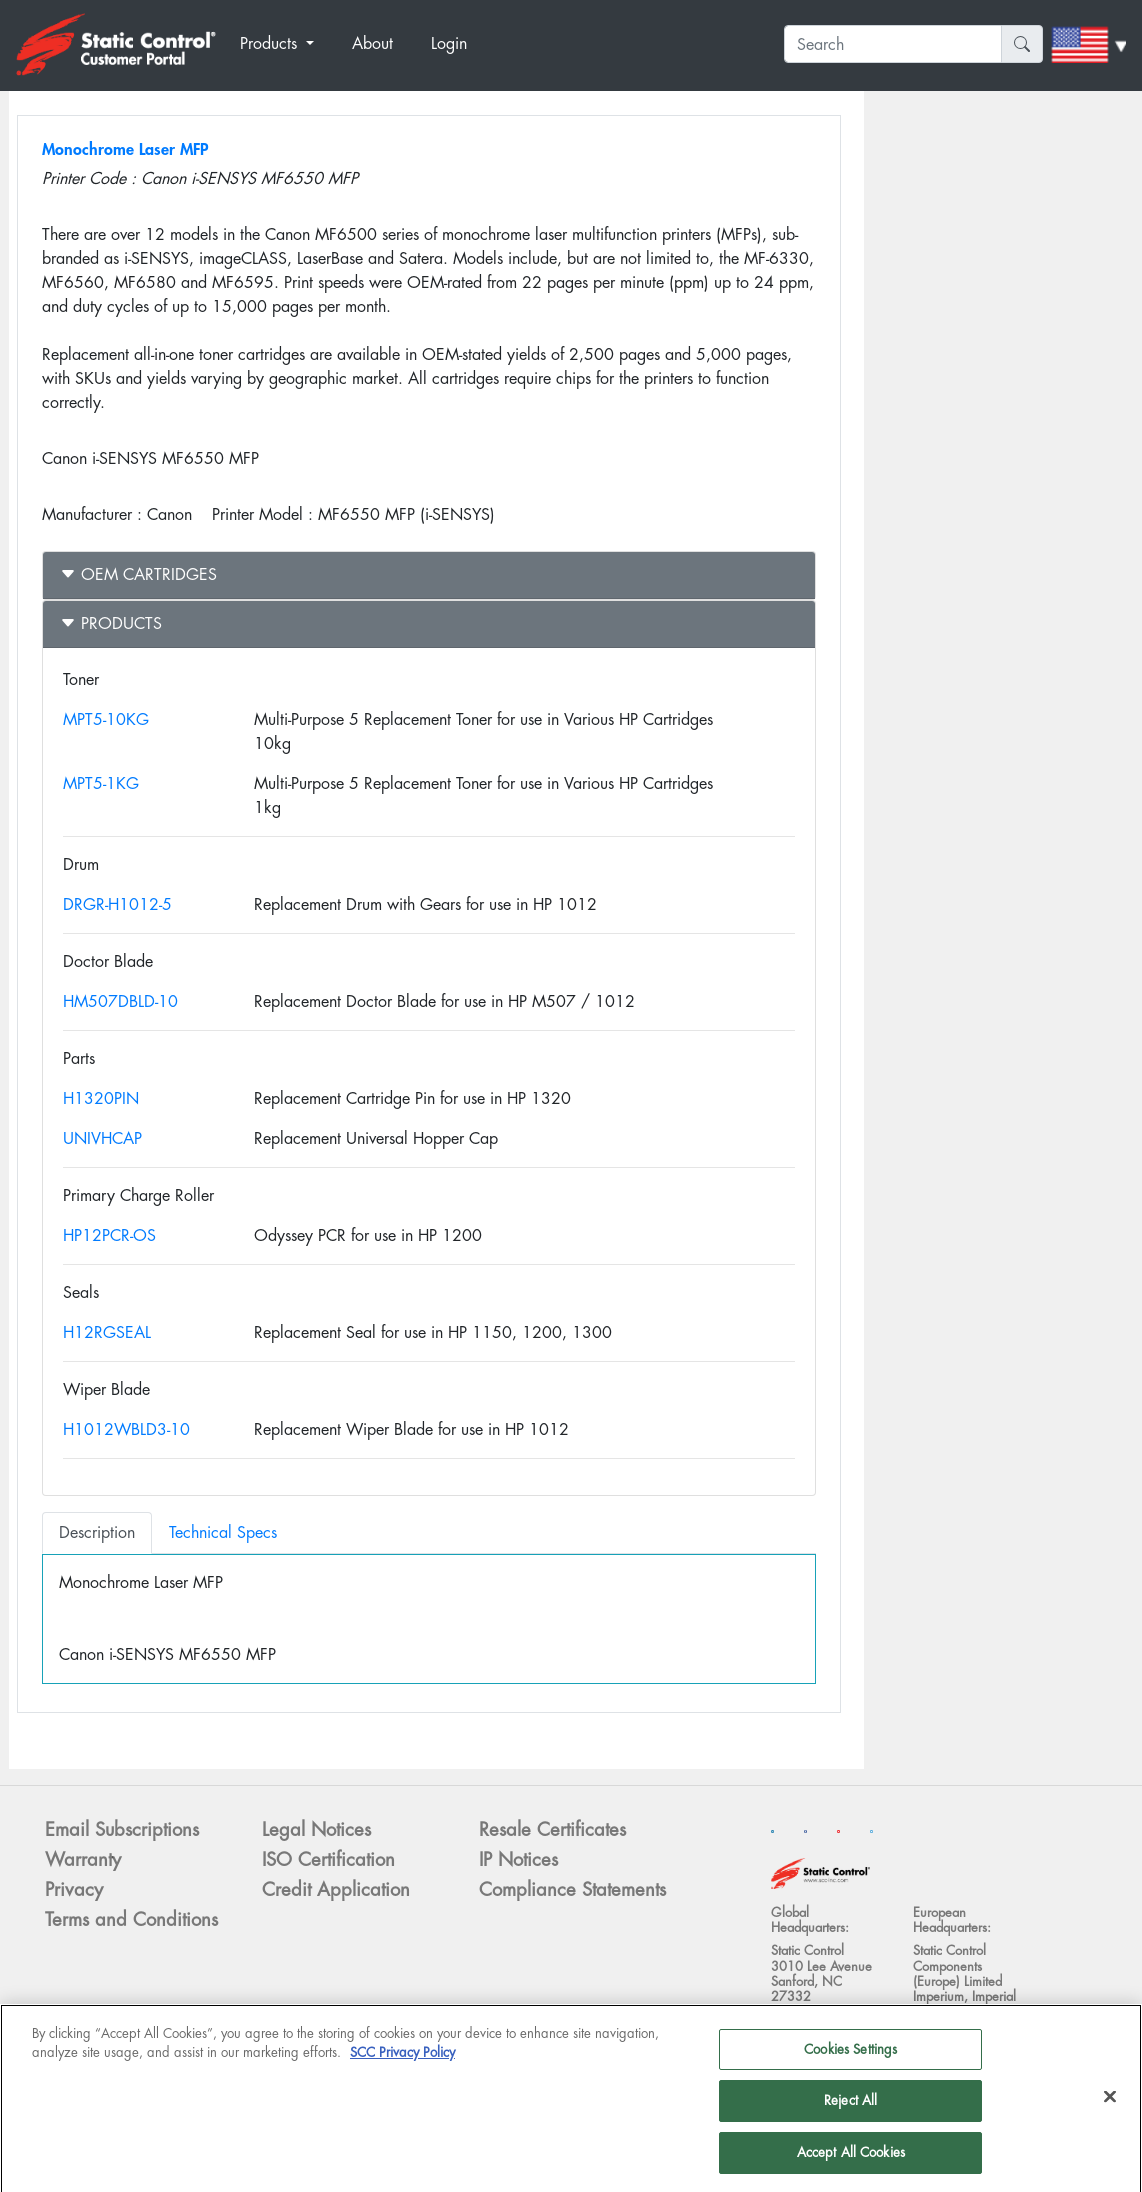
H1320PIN (101, 1098)
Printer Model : (262, 514)
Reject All (850, 2108)
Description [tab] (97, 1532)
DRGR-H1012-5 (117, 904)
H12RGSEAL (107, 1332)
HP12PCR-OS (109, 1235)
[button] (288, 44)
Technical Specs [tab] (223, 1532)
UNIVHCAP (102, 1138)
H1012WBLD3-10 (126, 1429)
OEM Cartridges (138, 574)
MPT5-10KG (106, 719)
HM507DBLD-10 (120, 1001)
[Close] (1110, 2104)
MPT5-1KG (101, 783)
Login (449, 43)
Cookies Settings (850, 2056)
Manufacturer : (92, 514)
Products (111, 623)
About (372, 43)
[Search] (893, 44)
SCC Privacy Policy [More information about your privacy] (402, 2060)
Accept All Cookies (851, 2160)
